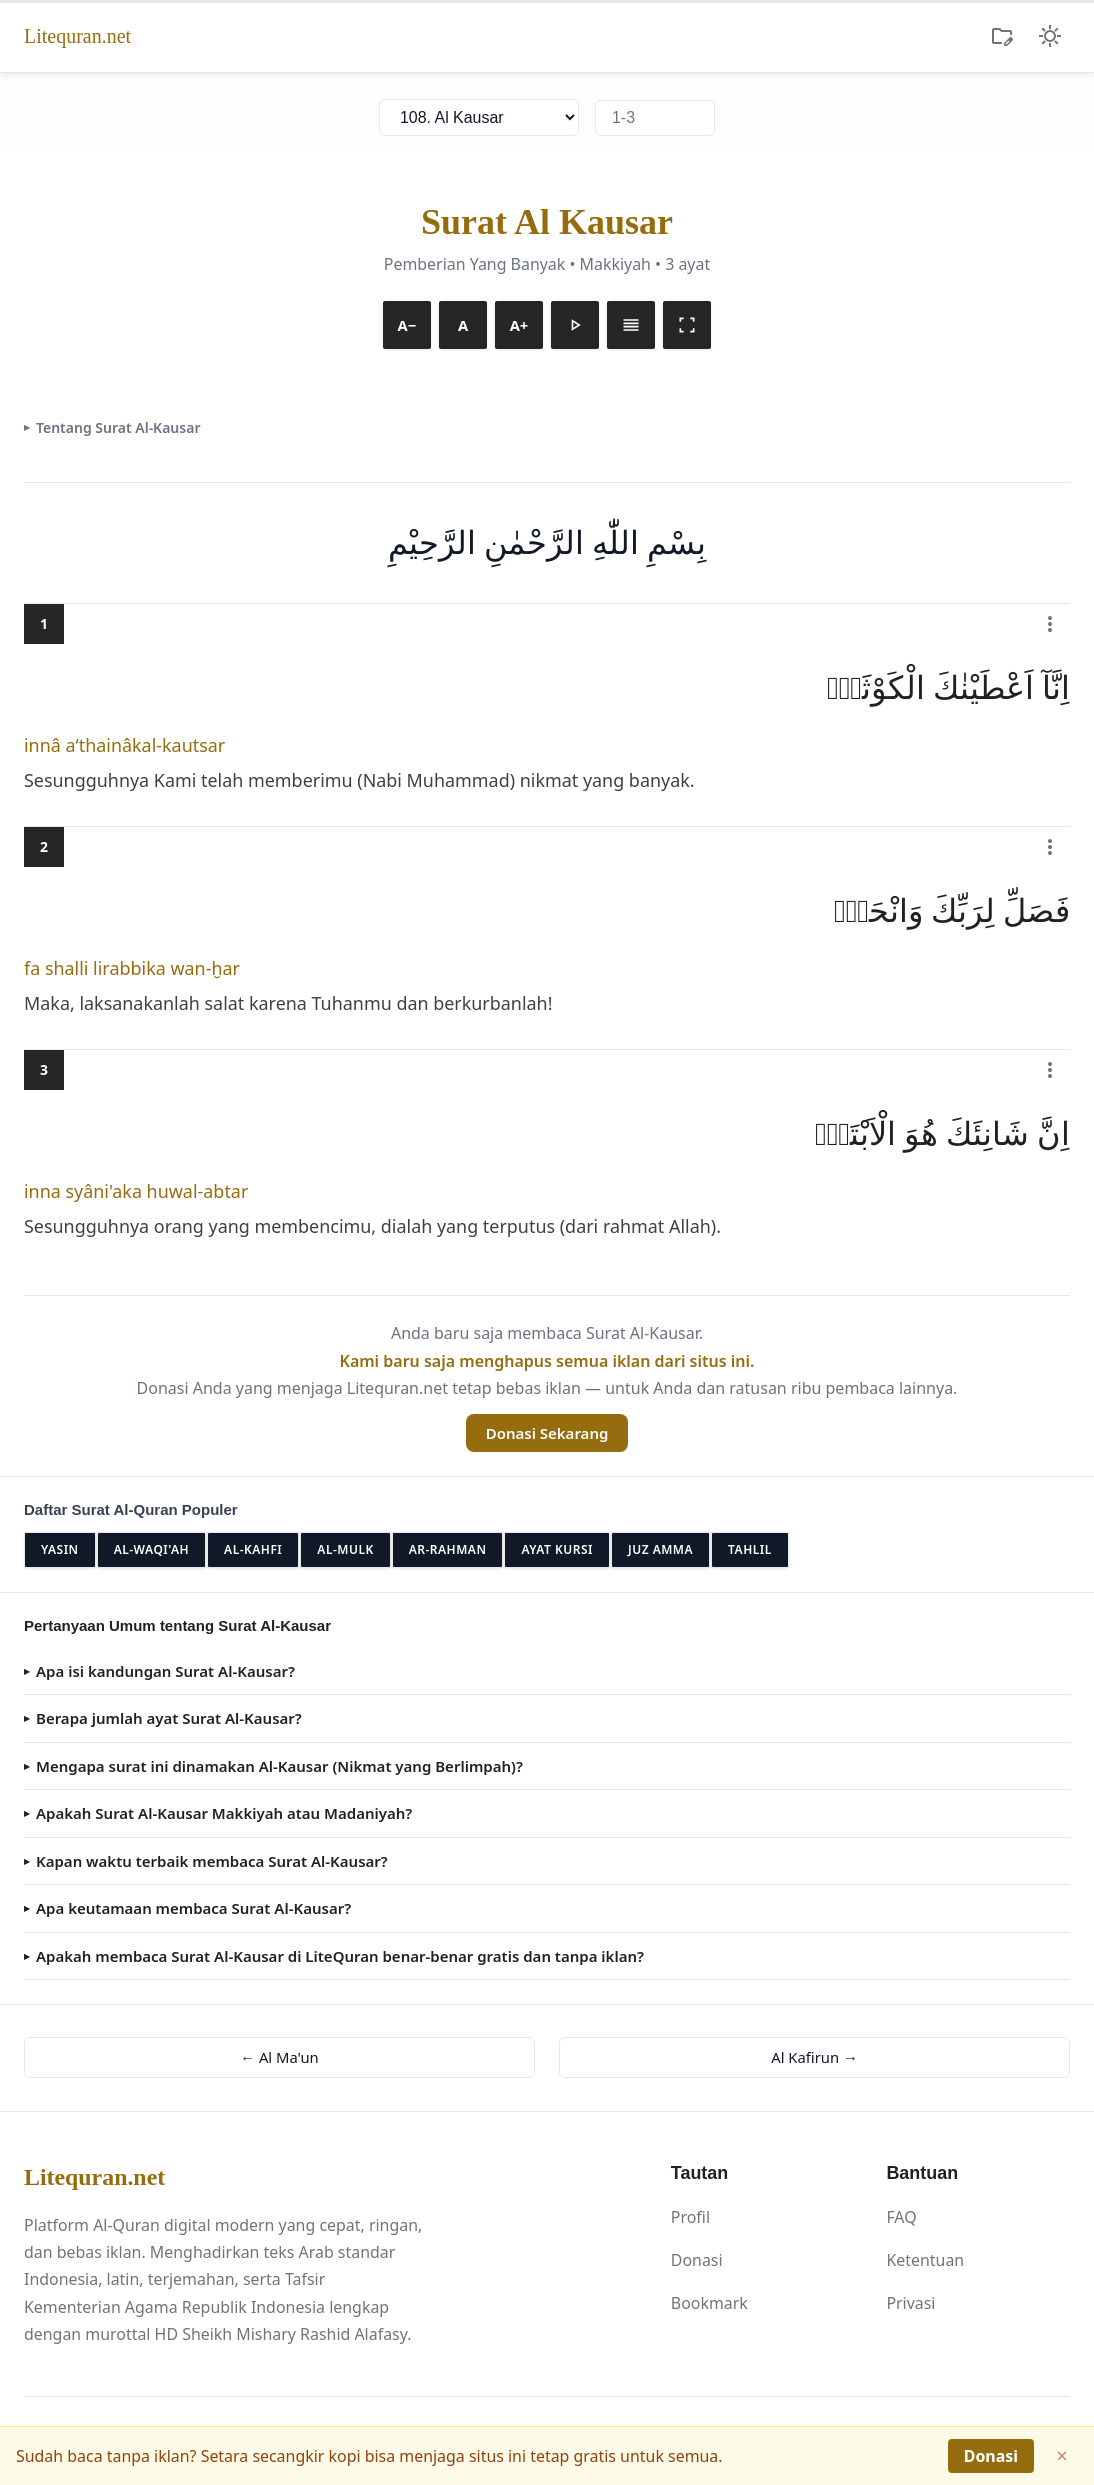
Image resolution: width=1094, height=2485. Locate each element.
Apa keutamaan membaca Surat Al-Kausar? (193, 1908)
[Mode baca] (687, 325)
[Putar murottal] (575, 325)
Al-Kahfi (253, 1549)
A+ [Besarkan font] (519, 324)
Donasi (697, 2260)
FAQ (901, 2217)
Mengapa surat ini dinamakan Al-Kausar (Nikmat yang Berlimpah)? (279, 1766)
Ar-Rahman (448, 1549)
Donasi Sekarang (547, 1433)
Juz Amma (660, 1549)
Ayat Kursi (557, 1549)
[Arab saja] (631, 325)
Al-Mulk (345, 1549)
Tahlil (750, 1549)
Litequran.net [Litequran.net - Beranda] (77, 36)
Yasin (60, 1549)
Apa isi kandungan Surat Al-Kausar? (165, 1671)
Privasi (910, 2303)
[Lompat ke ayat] (655, 118)
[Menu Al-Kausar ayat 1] (1050, 624)
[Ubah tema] (1050, 36)
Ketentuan (925, 2260)
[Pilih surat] (479, 117)
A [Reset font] (462, 324)
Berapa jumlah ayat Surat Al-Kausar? (169, 1718)
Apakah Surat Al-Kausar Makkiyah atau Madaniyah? (224, 1813)
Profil (690, 2217)
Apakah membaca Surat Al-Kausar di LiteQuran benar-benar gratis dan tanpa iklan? (340, 1956)
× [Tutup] (1061, 2455)
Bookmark (709, 2303)
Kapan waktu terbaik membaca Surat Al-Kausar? (212, 1861)
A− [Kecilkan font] (407, 324)
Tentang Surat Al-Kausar (118, 427)
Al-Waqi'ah (151, 1549)
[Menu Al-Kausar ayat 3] (1050, 1070)
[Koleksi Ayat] (1002, 36)
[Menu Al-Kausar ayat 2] (1050, 847)
